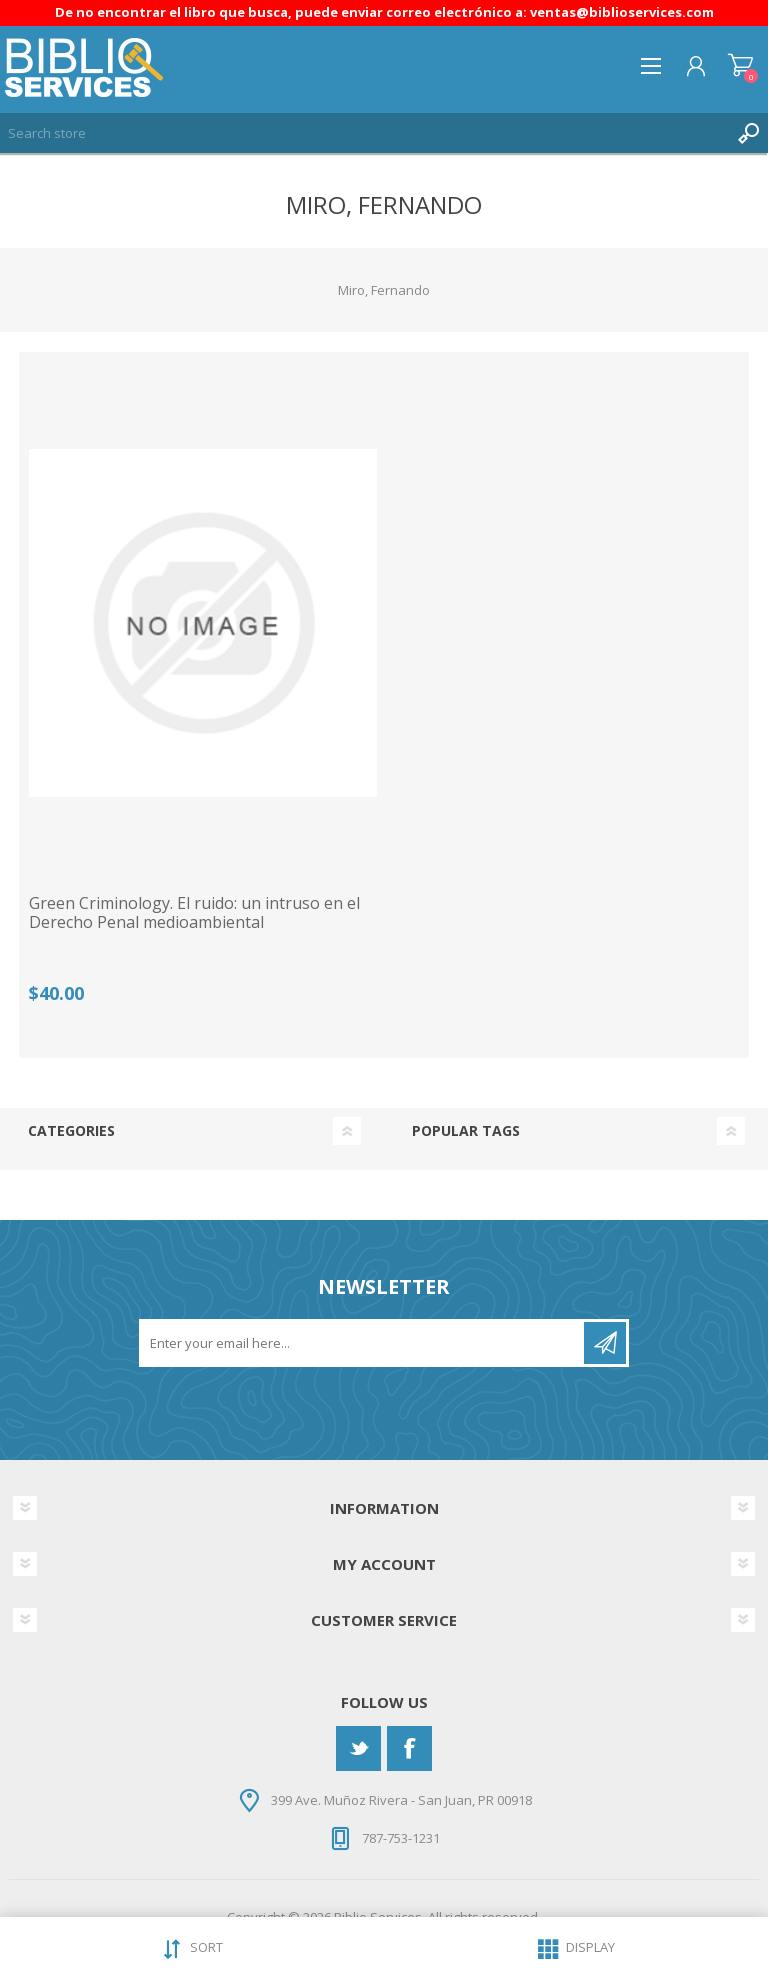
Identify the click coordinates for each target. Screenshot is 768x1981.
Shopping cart (740, 66)
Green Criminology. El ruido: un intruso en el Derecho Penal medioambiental (194, 913)
